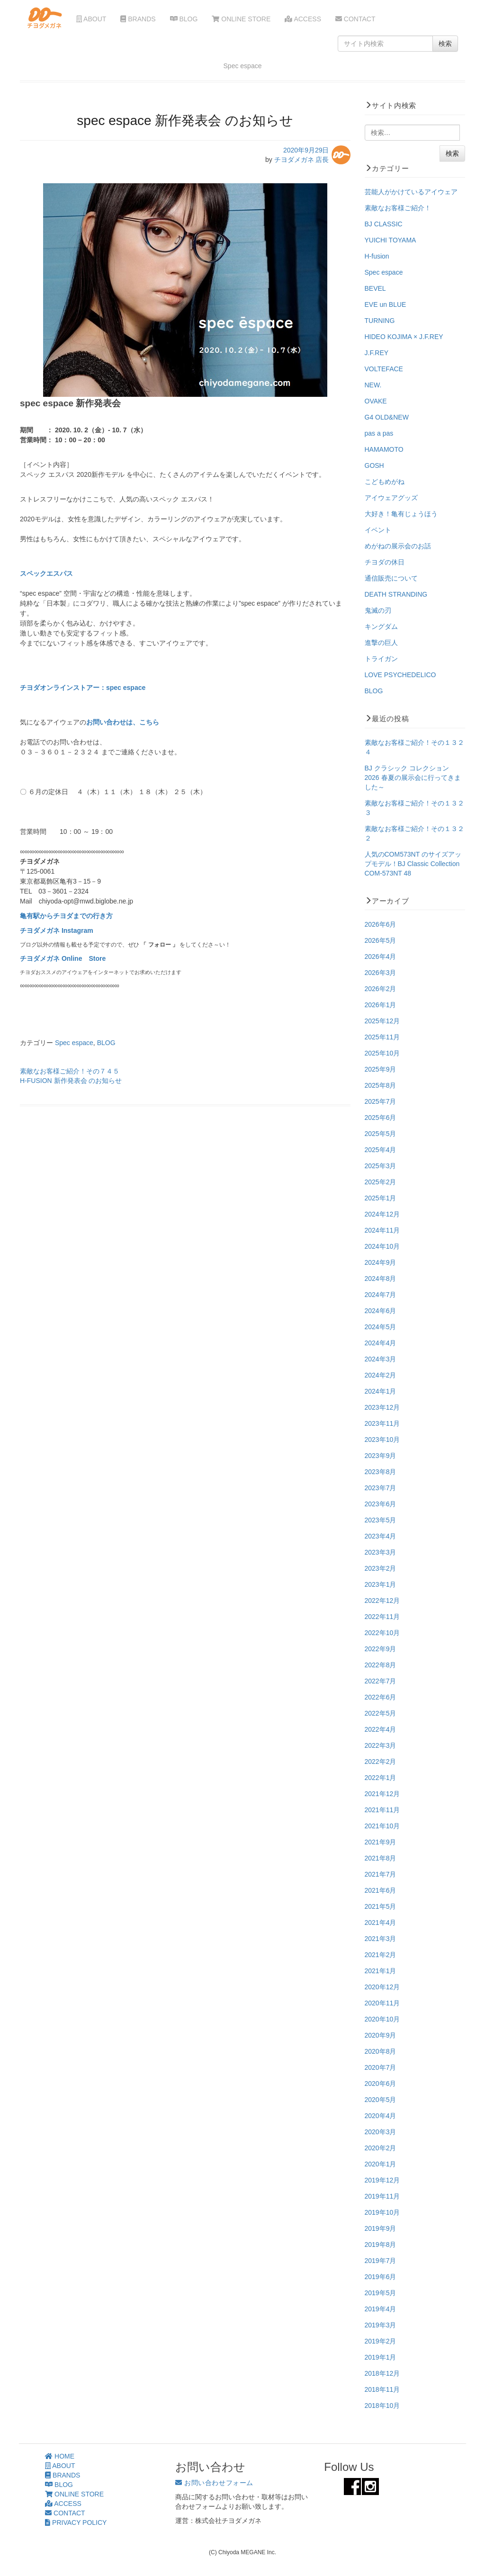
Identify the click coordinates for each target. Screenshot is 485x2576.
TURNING (380, 320)
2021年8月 (380, 1858)
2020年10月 (382, 2019)
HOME (59, 2456)
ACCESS (303, 19)
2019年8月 (380, 2244)
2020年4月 (380, 2116)
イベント (378, 530)
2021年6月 (380, 1890)
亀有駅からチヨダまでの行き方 (66, 916)
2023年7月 (380, 1488)
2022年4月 (380, 1729)
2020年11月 (382, 2003)
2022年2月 (380, 1761)
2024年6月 (380, 1311)
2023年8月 (380, 1472)
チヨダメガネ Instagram (56, 930)
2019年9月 (380, 2228)
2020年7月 (380, 2067)
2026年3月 (380, 972)
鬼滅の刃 (378, 610)
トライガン (381, 658)
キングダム (381, 626)
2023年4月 (380, 1536)
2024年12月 (382, 1214)
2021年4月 (380, 1922)
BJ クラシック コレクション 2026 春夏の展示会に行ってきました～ (413, 777)
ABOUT (91, 19)
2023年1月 (380, 1584)
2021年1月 (380, 1971)
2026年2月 (380, 989)
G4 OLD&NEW (387, 417)
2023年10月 (382, 1439)
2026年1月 (380, 1005)
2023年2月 (380, 1568)
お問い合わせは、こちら (122, 722)
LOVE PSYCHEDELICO (400, 675)
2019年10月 (382, 2212)
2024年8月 (380, 1278)
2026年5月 (380, 940)
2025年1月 (380, 1198)
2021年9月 (380, 1842)
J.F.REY (377, 353)
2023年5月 (380, 1520)
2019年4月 (380, 2309)
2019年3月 (380, 2325)
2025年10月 (382, 1053)
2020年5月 (380, 2099)
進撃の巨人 (381, 642)
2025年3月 (380, 1166)
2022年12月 (382, 1600)
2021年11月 (382, 1810)
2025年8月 (380, 1085)
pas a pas (379, 433)
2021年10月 (382, 1826)
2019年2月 (380, 2341)
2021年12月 (382, 1794)
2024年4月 (380, 1343)
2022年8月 (380, 1665)
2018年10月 (382, 2405)
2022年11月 (382, 1616)
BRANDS (137, 19)
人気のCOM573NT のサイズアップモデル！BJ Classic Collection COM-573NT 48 (413, 863)
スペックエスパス (47, 573)
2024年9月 (380, 1262)
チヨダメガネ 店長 (301, 159)
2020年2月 (380, 2148)
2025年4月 (380, 1150)
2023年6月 (380, 1504)
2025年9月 (380, 1069)
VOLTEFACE (384, 369)
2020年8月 (380, 2051)
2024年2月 (380, 1375)
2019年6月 (380, 2277)
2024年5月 (380, 1327)
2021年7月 (380, 1874)
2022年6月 (380, 1697)
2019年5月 (380, 2293)
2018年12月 (382, 2373)
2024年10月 (382, 1246)
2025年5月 (380, 1133)
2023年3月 (380, 1552)
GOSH (374, 465)
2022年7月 (380, 1681)
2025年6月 (380, 1117)
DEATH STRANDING (396, 594)
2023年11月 (382, 1423)
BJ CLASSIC (384, 224)
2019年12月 (382, 2180)
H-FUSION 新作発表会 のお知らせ (71, 1080)
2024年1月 (380, 1391)
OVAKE (376, 401)
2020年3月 (380, 2132)
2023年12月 (382, 1407)
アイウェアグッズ (391, 497)
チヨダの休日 (384, 562)
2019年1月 (380, 2357)
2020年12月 (382, 1987)
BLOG (184, 19)
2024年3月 (380, 1359)
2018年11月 (382, 2389)
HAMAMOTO (384, 449)
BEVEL (375, 288)
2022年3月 (380, 1745)
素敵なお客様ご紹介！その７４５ (69, 1071)
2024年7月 (380, 1294)
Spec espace (74, 1042)
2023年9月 (380, 1455)
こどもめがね (384, 481)
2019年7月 (380, 2260)
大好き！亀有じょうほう (401, 514)
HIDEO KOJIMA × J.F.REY (404, 336)
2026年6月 (380, 924)
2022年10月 (382, 1633)
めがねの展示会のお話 (398, 546)
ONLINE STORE (241, 19)
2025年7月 (380, 1101)
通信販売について (391, 578)
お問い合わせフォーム (214, 2482)
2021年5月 (380, 1906)
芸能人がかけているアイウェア (411, 192)
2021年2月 (380, 1955)
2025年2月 (380, 1182)
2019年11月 (382, 2196)
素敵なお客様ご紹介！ (398, 208)
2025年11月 (382, 1037)
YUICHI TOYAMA (390, 240)
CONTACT (355, 19)
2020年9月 (380, 2035)
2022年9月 (380, 1649)
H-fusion (377, 256)
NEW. (373, 385)
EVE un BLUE (385, 304)
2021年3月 (380, 1938)
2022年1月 (380, 1777)
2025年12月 (382, 1021)
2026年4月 (380, 956)
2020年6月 (380, 2083)
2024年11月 (382, 1230)
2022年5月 (380, 1713)
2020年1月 (380, 2164)
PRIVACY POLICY (76, 2522)
